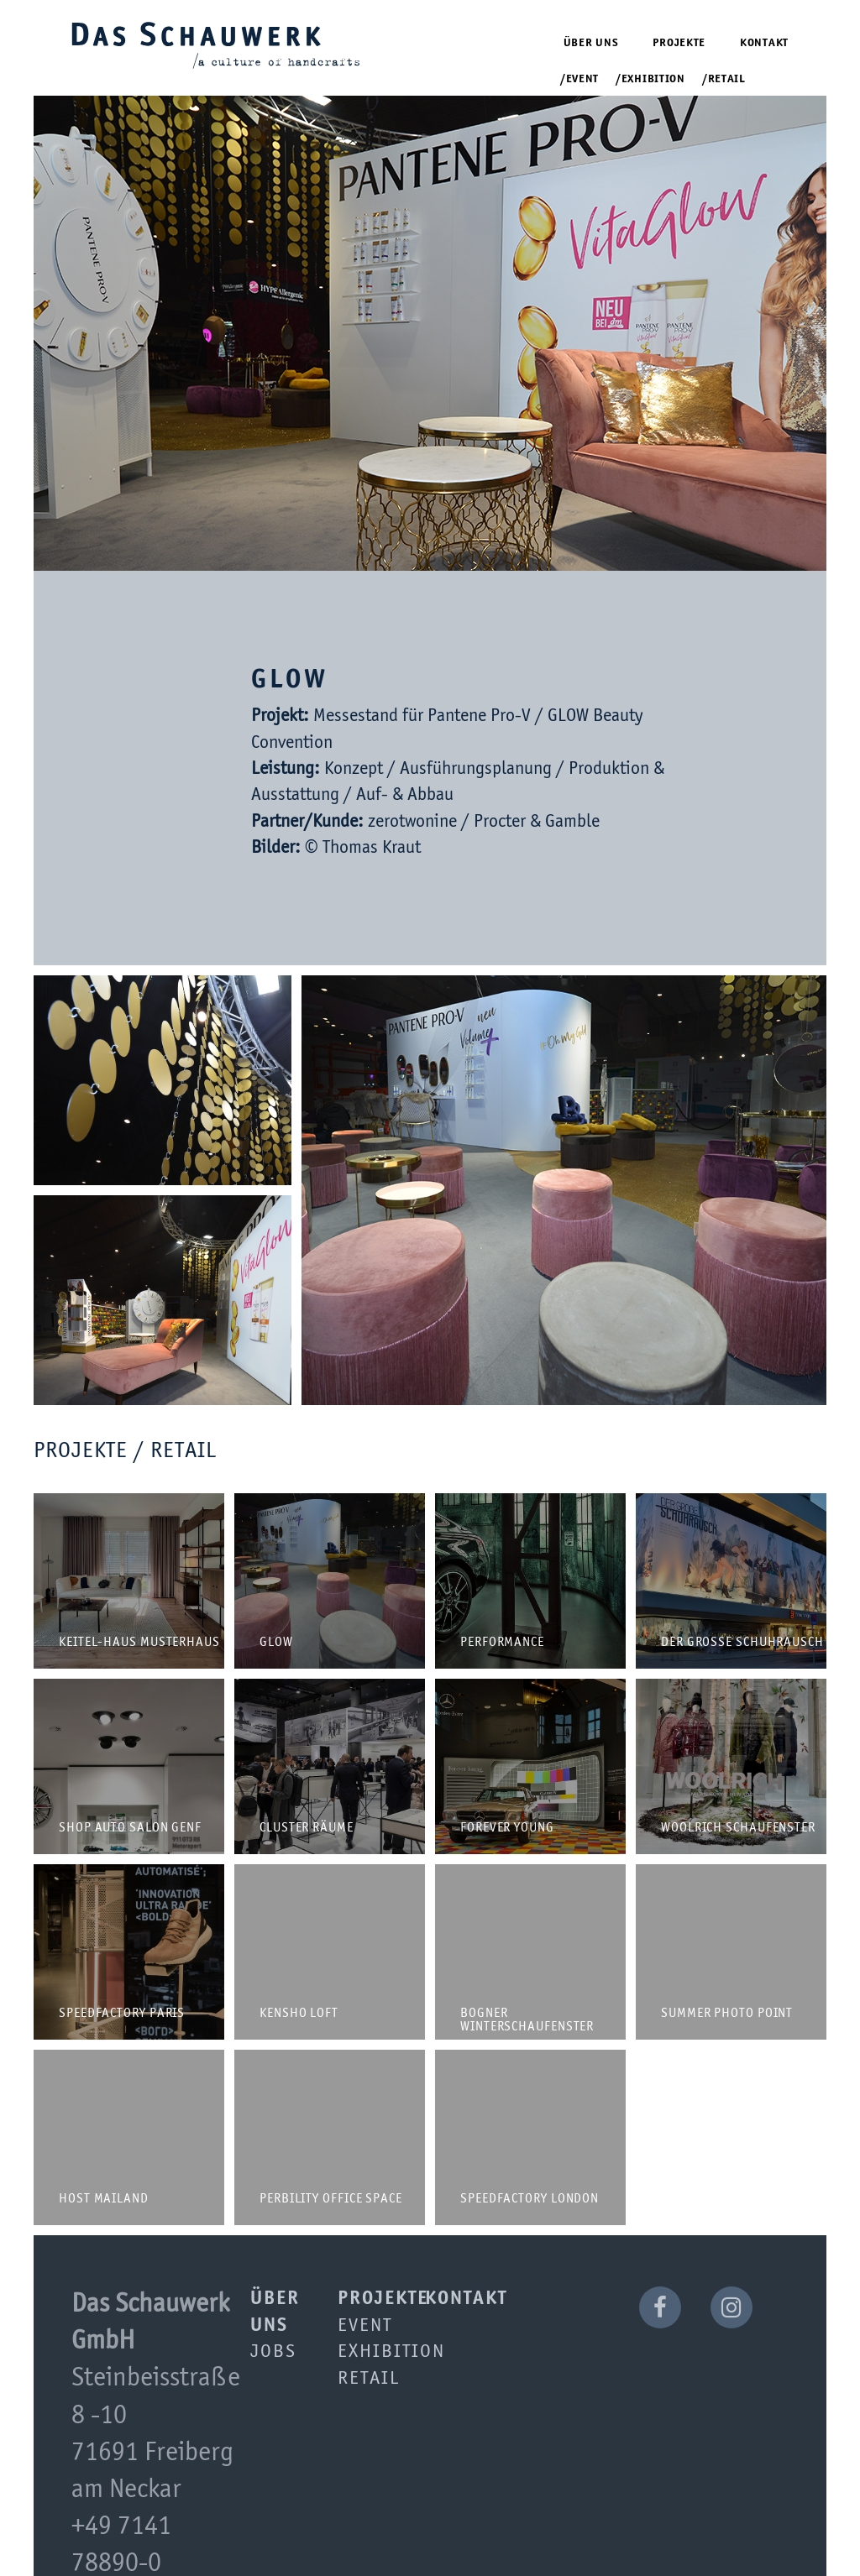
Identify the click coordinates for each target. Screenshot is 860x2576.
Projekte (679, 43)
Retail (727, 79)
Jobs (273, 2352)
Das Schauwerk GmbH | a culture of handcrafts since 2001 (216, 44)
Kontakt (764, 43)
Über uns (591, 43)
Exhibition (653, 79)
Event (583, 79)
